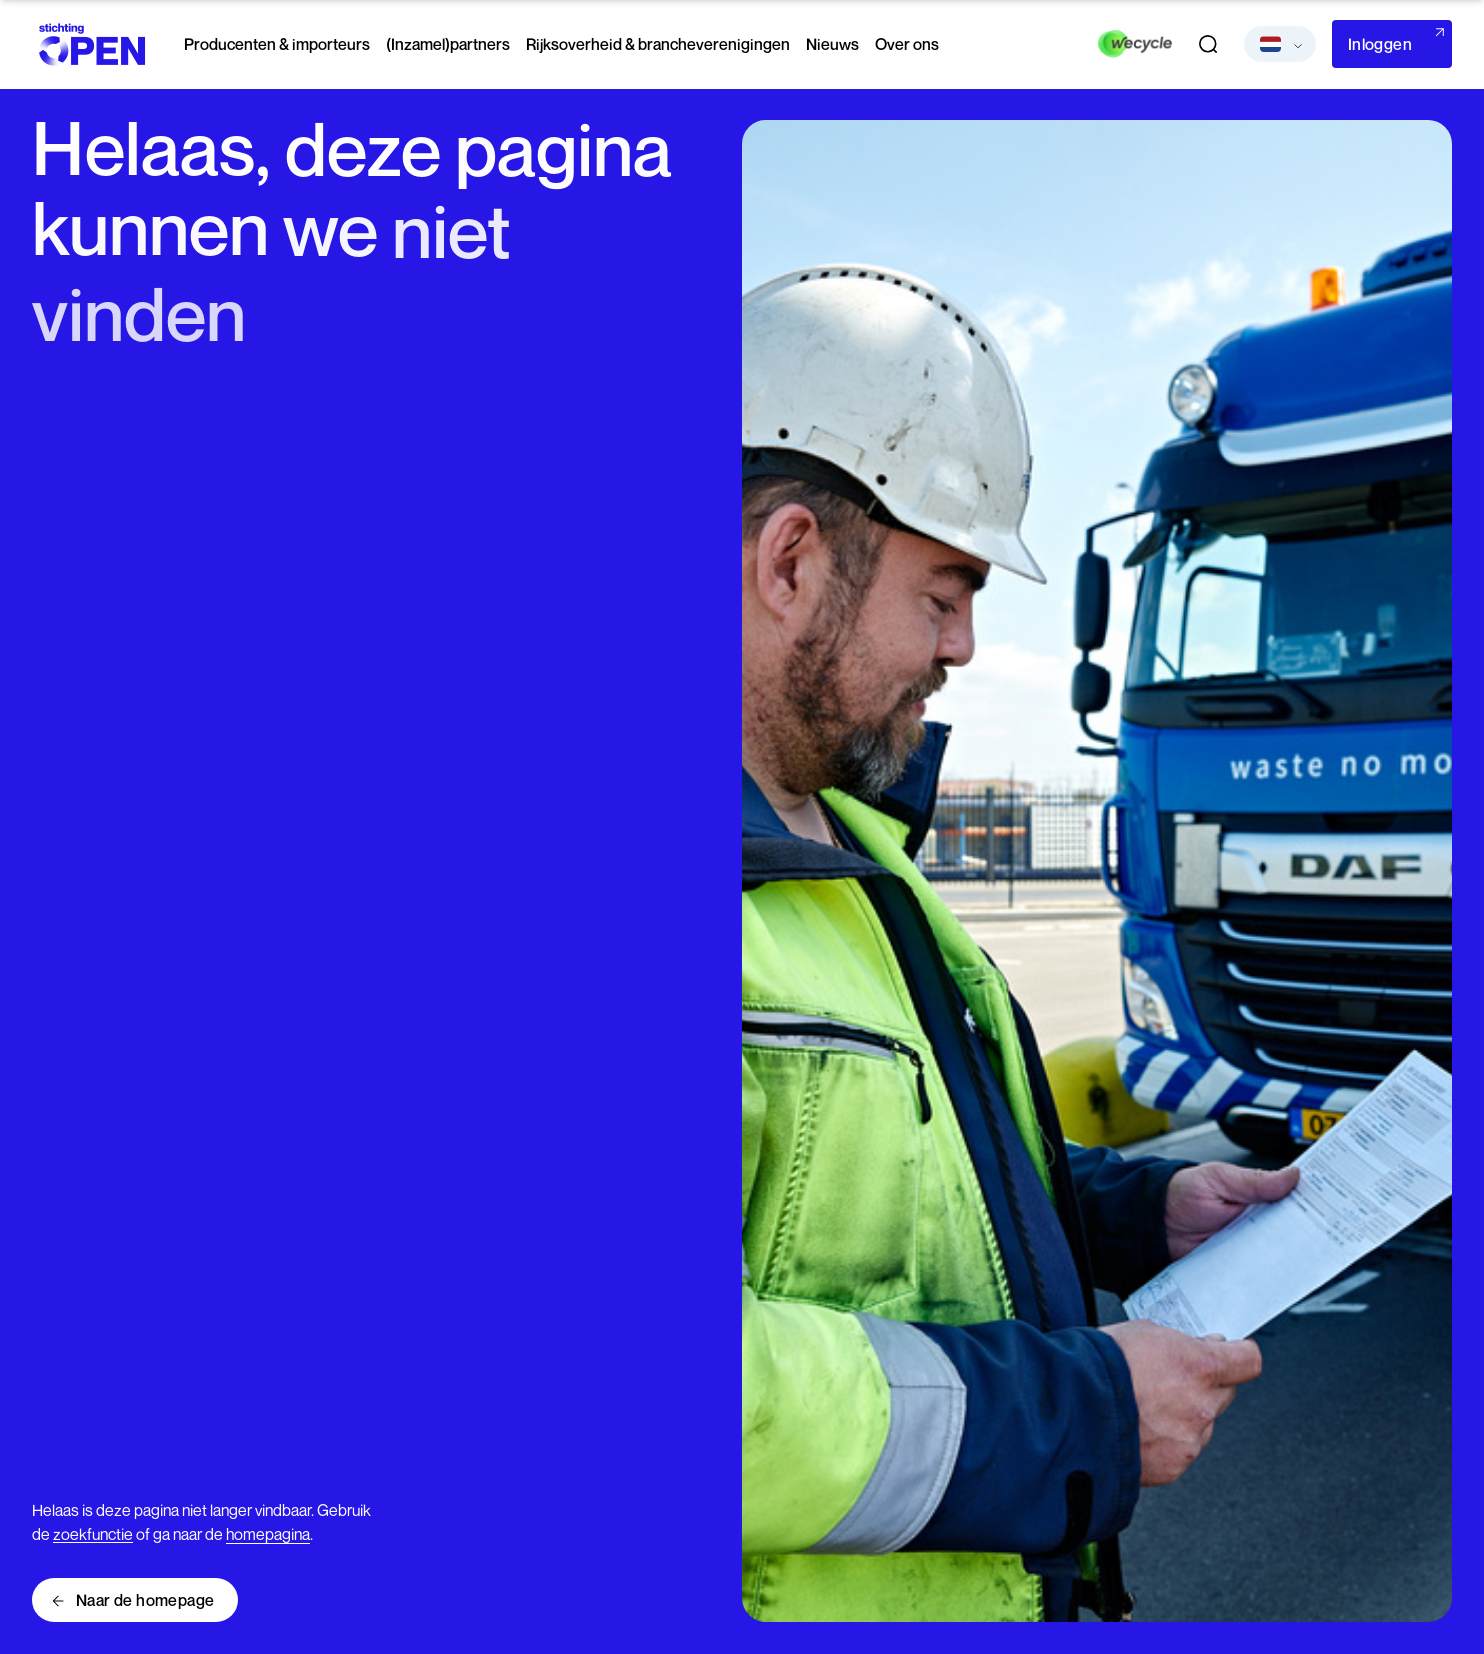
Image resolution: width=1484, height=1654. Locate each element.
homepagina (268, 1534)
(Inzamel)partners (448, 44)
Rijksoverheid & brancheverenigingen (658, 44)
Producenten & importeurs (277, 44)
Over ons (907, 44)
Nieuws (832, 44)
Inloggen (1380, 44)
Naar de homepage (145, 1600)
